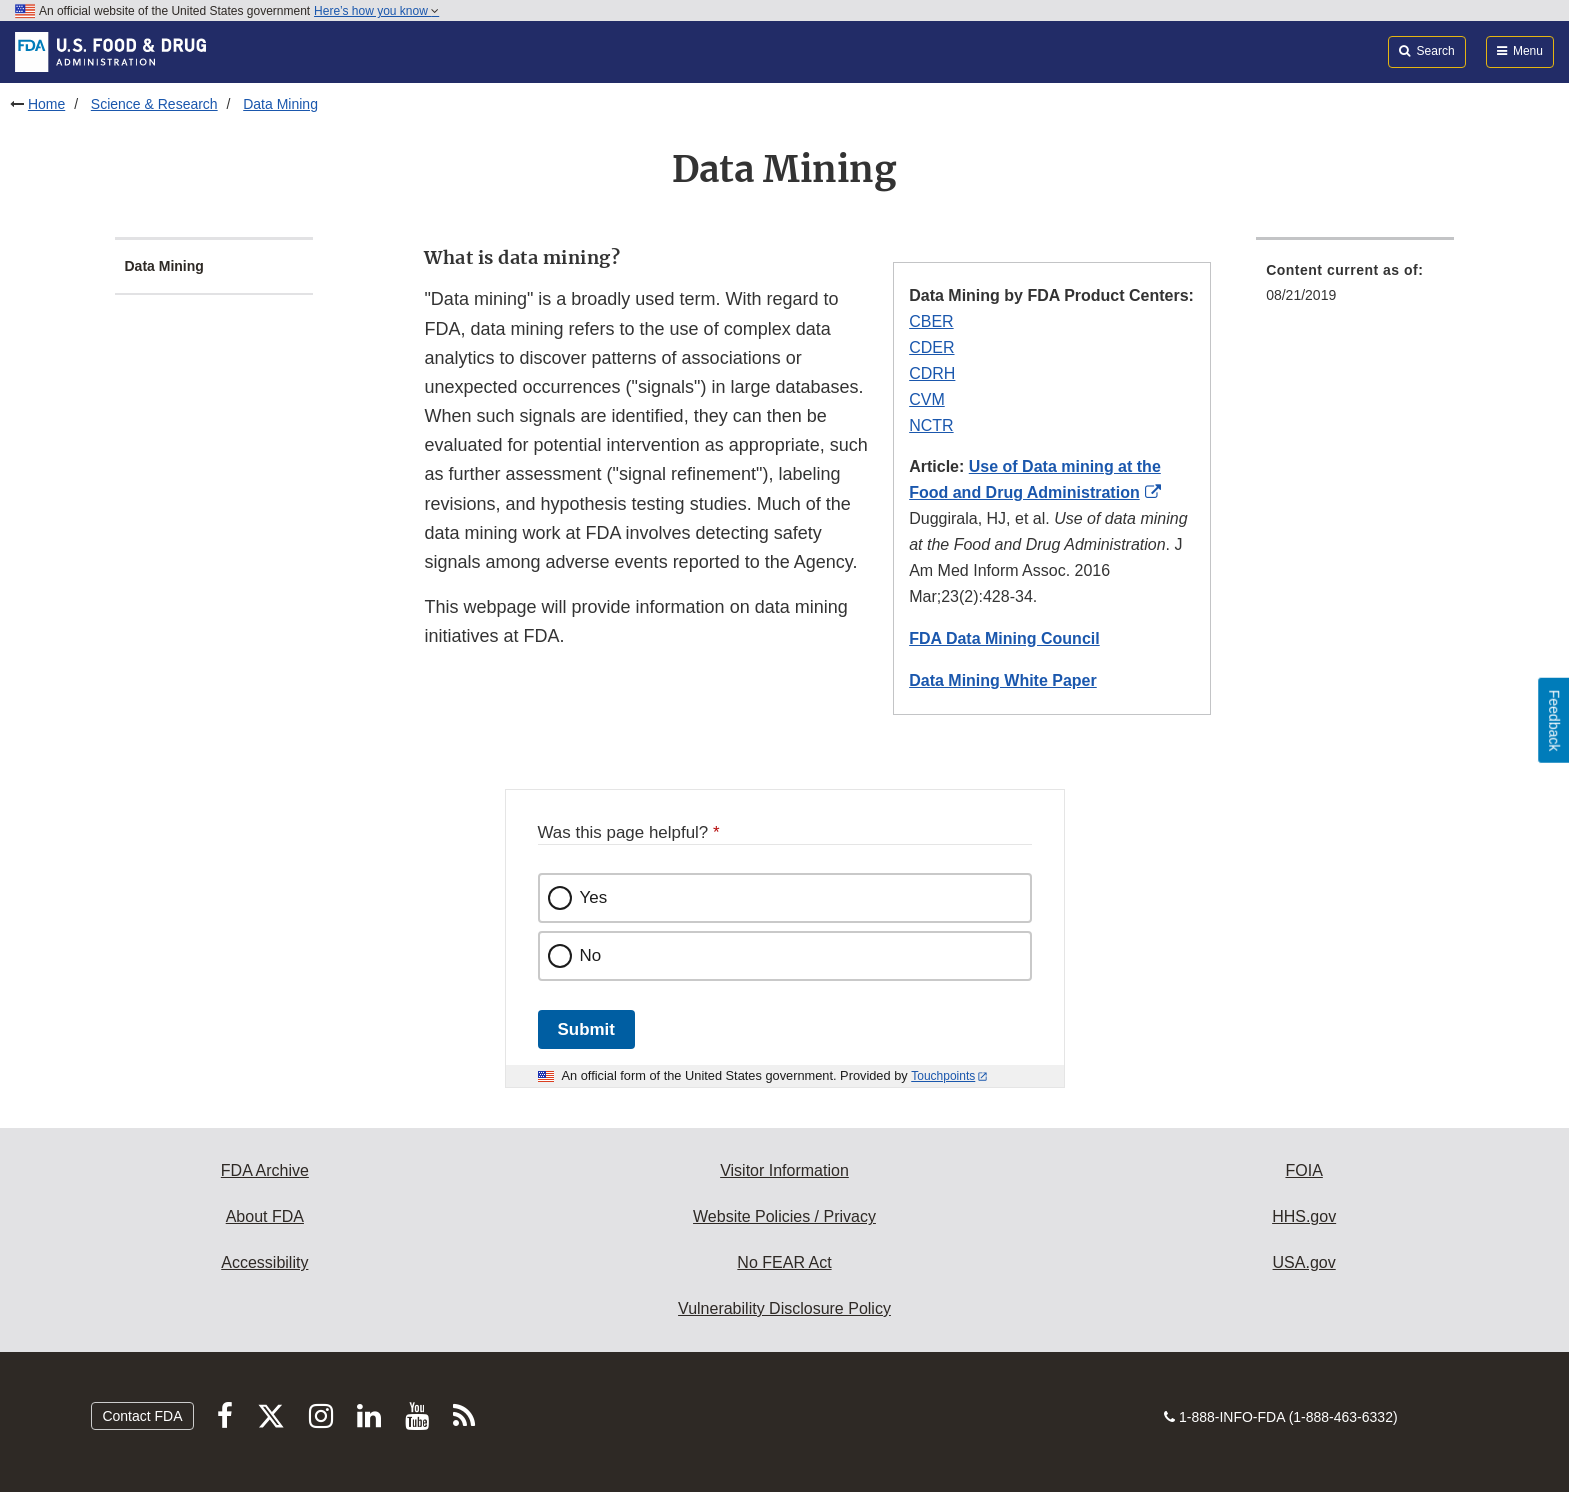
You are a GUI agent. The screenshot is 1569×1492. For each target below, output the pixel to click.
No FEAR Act (784, 1262)
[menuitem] (1355, 288)
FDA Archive (265, 1170)
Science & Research (154, 104)
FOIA (1303, 1170)
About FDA (265, 1216)
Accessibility (264, 1262)
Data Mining (280, 104)
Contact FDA (142, 1416)
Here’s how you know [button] (376, 11)
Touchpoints (943, 1076)
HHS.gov (1304, 1216)
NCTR (931, 425)
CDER (931, 347)
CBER (931, 321)
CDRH (932, 373)
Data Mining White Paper (1003, 680)
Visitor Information (784, 1170)
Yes (594, 897)
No (591, 955)
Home (46, 104)
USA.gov (1304, 1262)
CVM (927, 399)
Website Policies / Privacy (784, 1216)
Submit (586, 1029)
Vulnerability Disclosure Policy (784, 1308)
